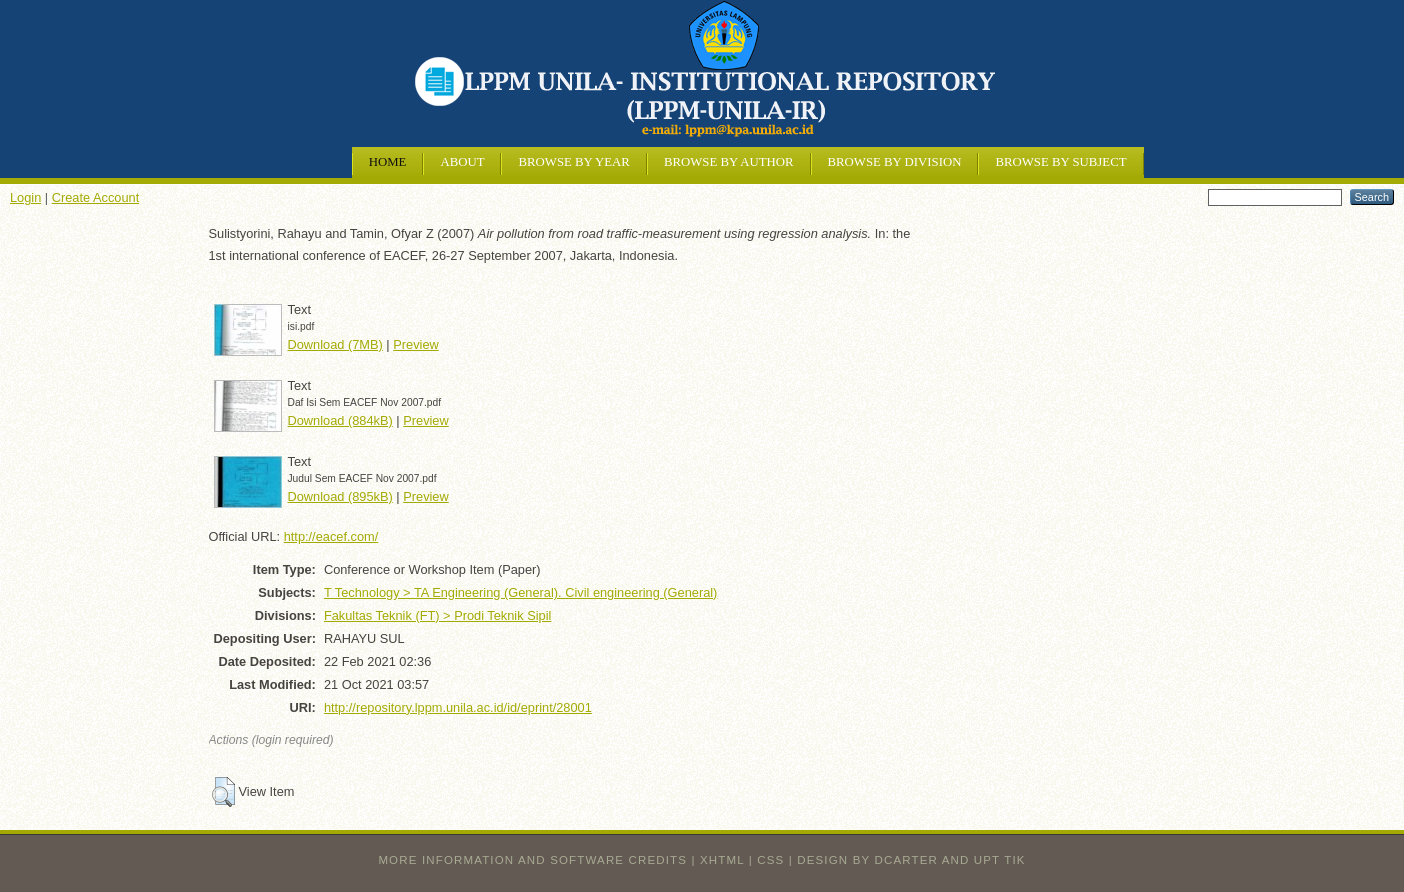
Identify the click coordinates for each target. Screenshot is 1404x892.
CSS (770, 860)
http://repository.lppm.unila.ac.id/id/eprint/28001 (458, 707)
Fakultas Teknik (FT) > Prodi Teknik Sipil (437, 615)
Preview (416, 344)
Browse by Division (895, 162)
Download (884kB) (340, 420)
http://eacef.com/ (331, 536)
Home (388, 162)
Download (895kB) (340, 496)
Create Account (96, 197)
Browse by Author (729, 162)
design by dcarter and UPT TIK (911, 860)
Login (25, 197)
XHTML (722, 860)
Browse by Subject (1060, 162)
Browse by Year (573, 162)
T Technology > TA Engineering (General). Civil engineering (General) (521, 592)
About (462, 162)
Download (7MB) (335, 344)
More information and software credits (532, 860)
